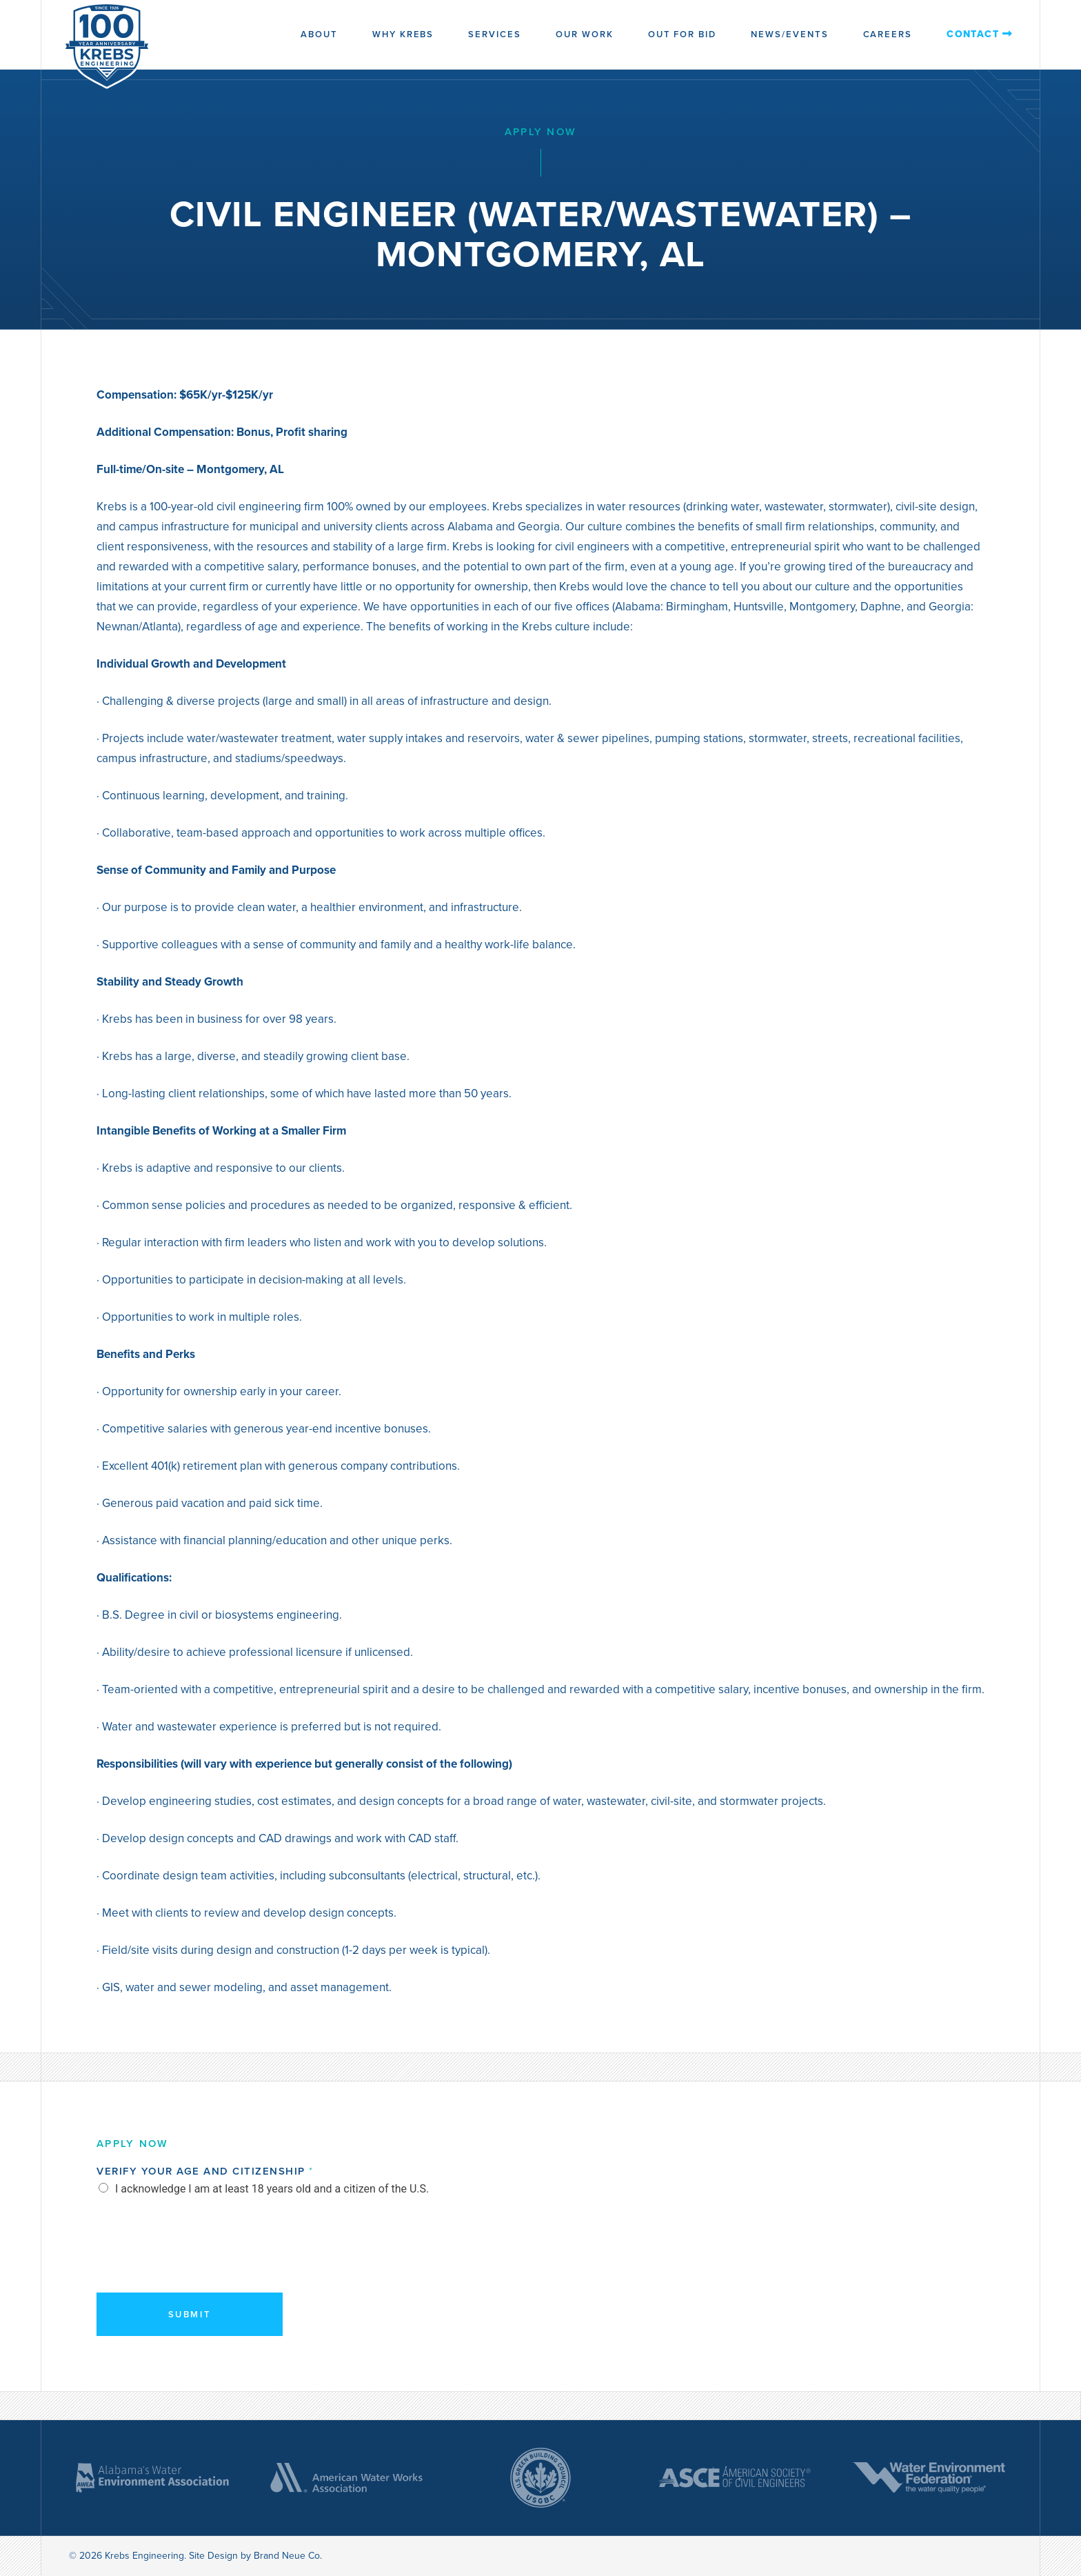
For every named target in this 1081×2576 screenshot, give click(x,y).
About (319, 34)
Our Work (585, 34)
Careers (888, 34)
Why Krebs (403, 34)
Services (494, 34)
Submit (190, 2314)
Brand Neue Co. (288, 2555)
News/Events (789, 34)
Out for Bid (682, 34)
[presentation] (201, 2263)
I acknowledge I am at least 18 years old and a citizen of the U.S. (272, 2188)
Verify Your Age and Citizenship (204, 2171)
